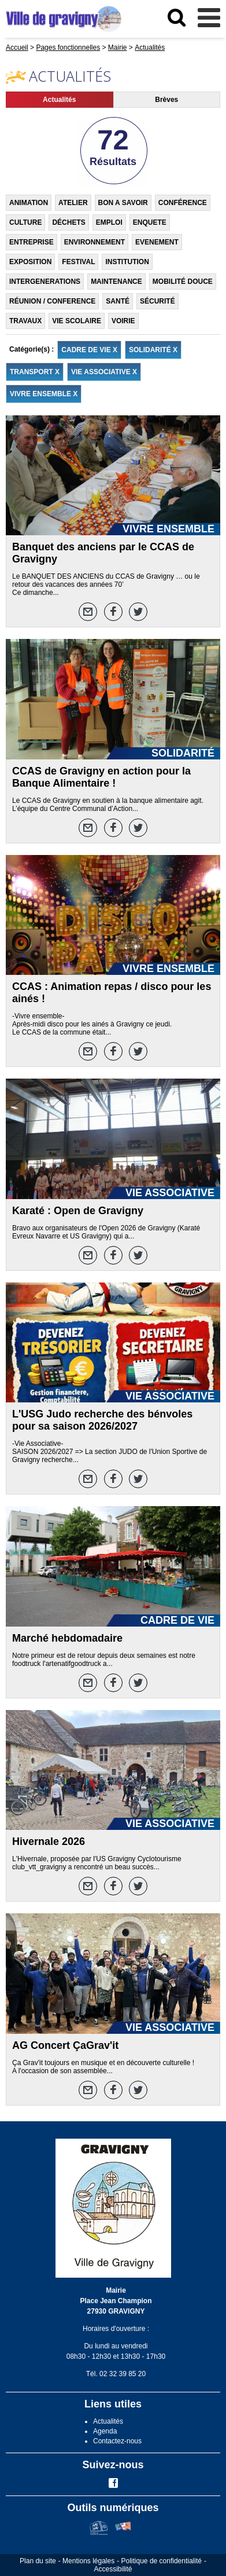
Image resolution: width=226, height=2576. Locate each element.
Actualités (59, 100)
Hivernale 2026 (48, 1841)
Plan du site (38, 2561)
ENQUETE (149, 222)
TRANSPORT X (35, 372)
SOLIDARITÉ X (153, 350)
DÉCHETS (68, 222)
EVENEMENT (157, 242)
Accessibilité (113, 2569)
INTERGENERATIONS (44, 281)
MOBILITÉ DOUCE (183, 281)
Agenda (105, 2431)
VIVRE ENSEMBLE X (43, 394)
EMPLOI (109, 222)
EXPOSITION (30, 262)
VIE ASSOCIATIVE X (104, 372)
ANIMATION (28, 203)
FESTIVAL (78, 262)
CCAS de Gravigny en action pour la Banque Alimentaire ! (101, 777)
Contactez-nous (117, 2441)
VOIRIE (123, 321)
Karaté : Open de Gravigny (77, 1210)
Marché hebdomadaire (67, 1638)
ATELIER (72, 203)
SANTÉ (117, 301)
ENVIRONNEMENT (94, 242)
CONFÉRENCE (182, 203)
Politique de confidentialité (161, 2561)
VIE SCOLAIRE (76, 321)
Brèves (166, 100)
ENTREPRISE (31, 242)
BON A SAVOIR (123, 203)
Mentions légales (88, 2561)
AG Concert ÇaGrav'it (65, 2045)
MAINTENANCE (116, 281)
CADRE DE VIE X (89, 350)
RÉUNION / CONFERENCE (52, 301)
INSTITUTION (127, 262)
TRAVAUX (25, 321)
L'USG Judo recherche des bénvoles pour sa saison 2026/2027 (102, 1420)
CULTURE (25, 222)
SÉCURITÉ (157, 301)
